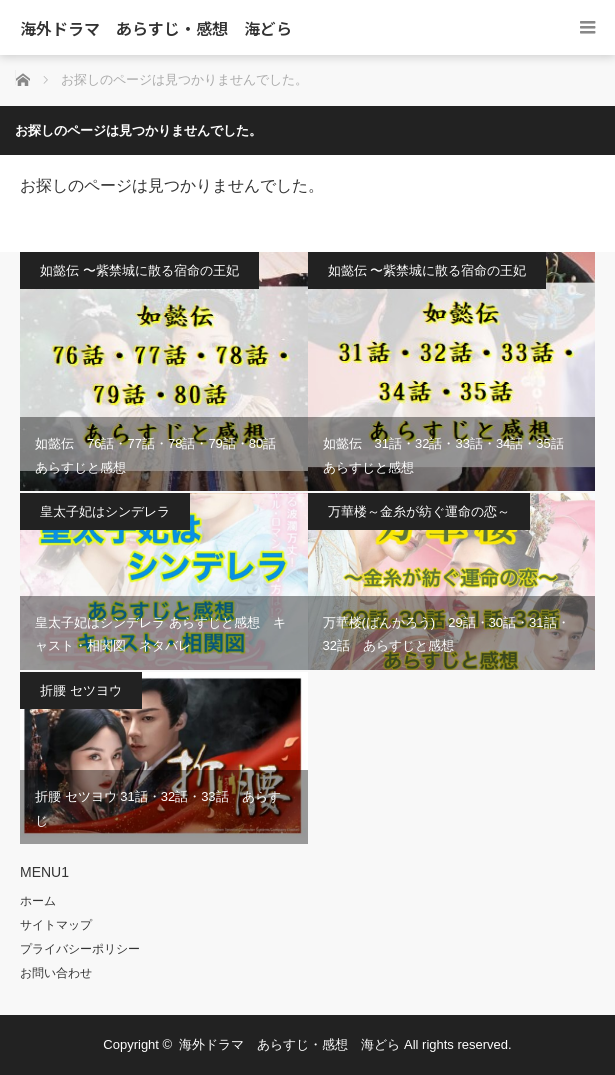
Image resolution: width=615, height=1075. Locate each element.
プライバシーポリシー (80, 949)
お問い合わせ (56, 973)
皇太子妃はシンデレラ (105, 511)
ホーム (38, 901)
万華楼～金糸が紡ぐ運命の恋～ (419, 511)
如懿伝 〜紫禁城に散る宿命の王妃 (139, 270)
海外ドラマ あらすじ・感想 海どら (156, 28)
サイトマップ (56, 925)
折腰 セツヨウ (81, 690)
